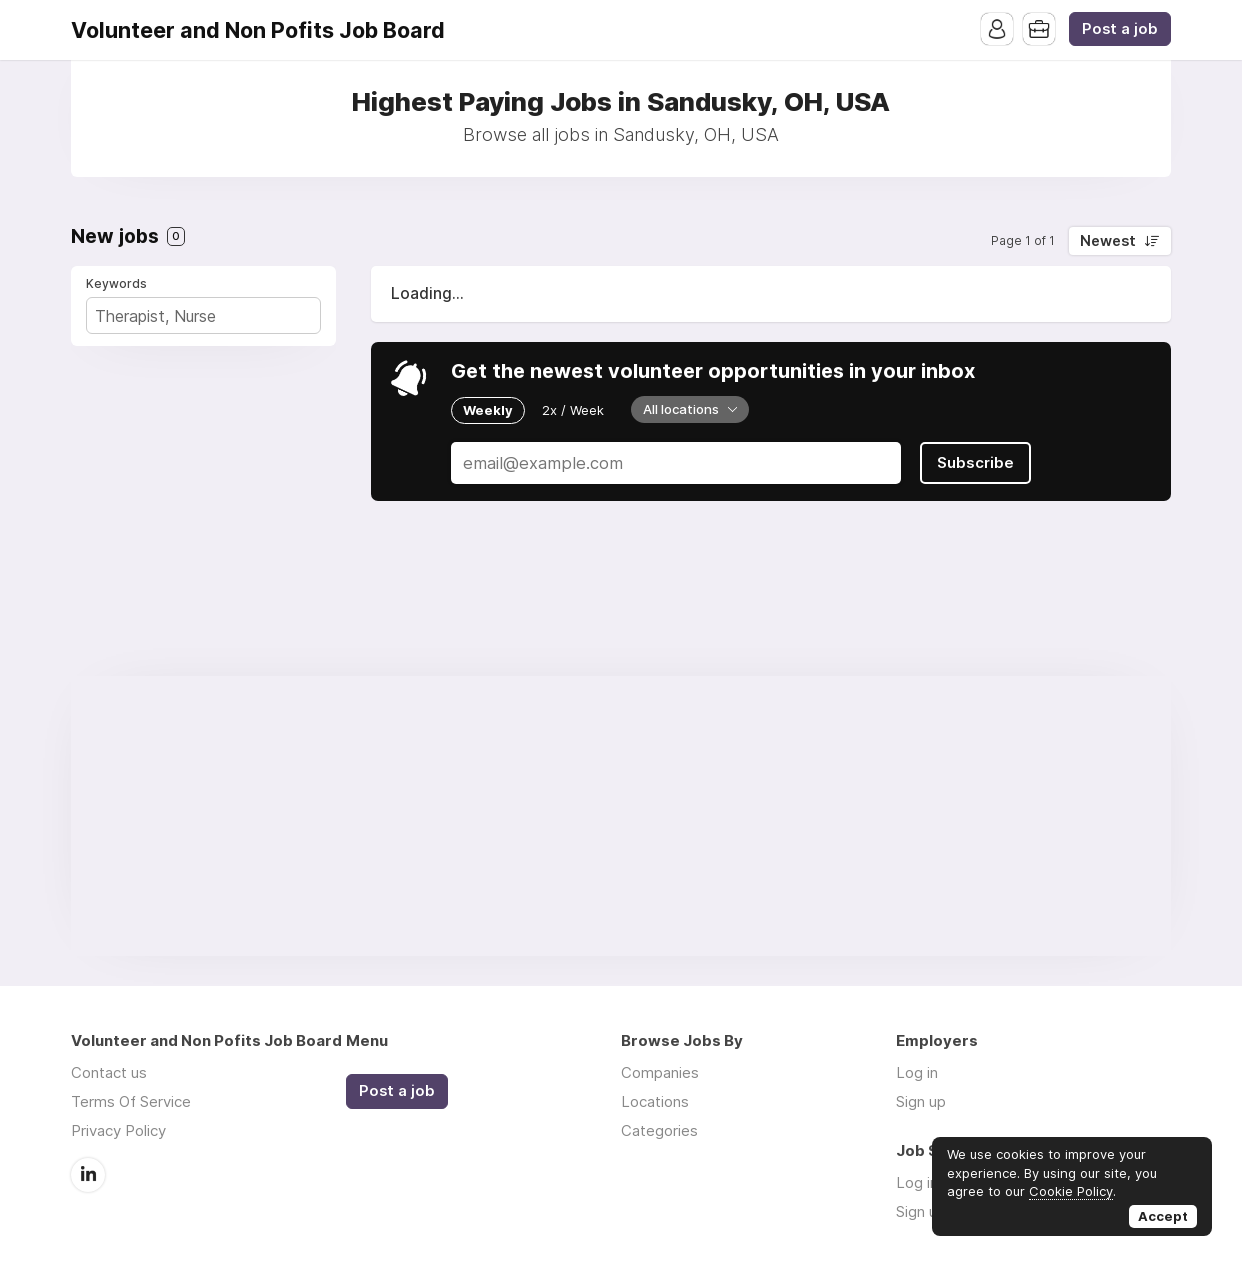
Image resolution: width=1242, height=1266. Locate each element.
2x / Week (573, 410)
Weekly (488, 410)
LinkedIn (88, 1175)
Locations (655, 1101)
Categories (659, 1130)
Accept (1163, 1216)
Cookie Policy (1071, 1191)
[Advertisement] (621, 816)
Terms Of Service (131, 1101)
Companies (660, 1072)
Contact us (109, 1072)
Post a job (1120, 29)
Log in (917, 1072)
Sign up (921, 1101)
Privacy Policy (118, 1130)
